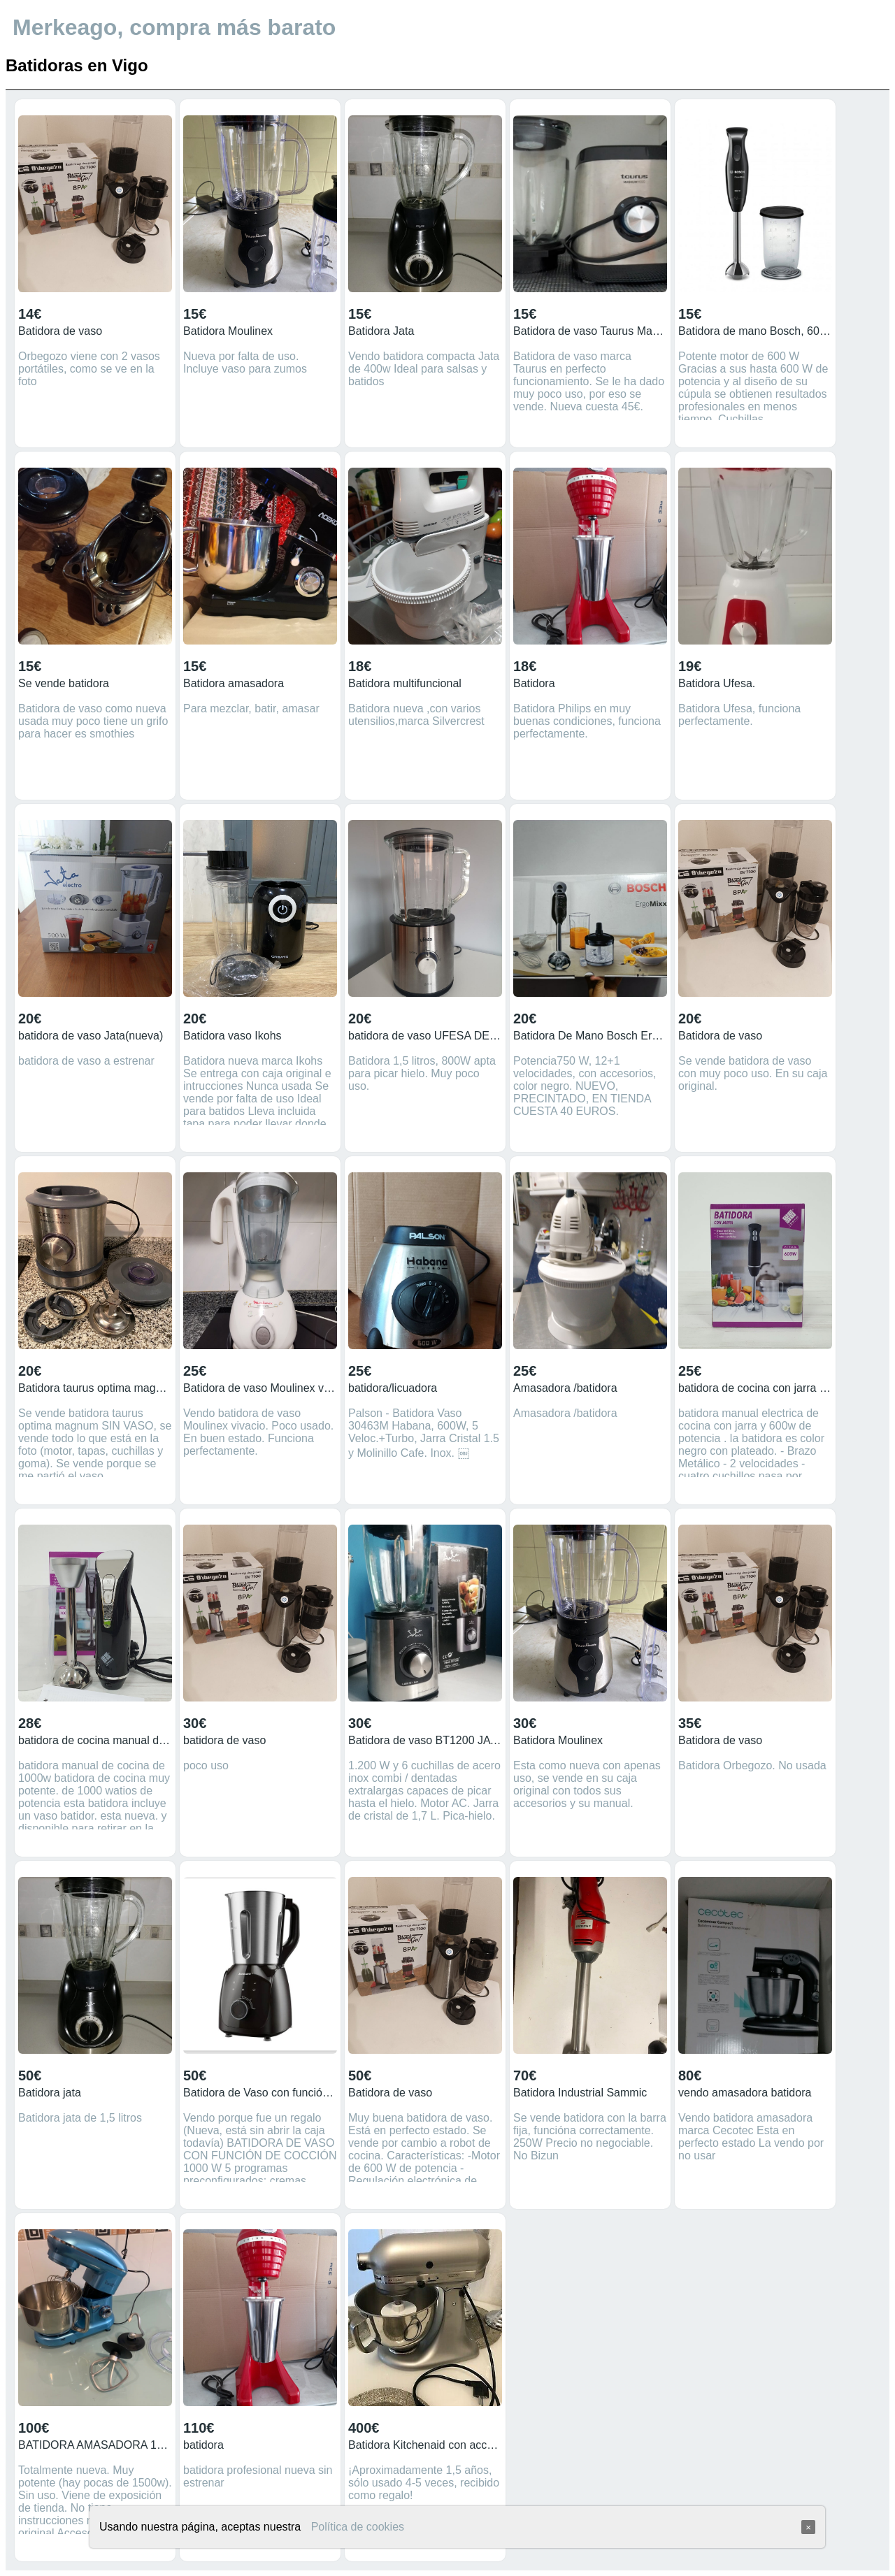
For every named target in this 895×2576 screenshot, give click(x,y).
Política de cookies (357, 2527)
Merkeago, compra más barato (174, 27)
